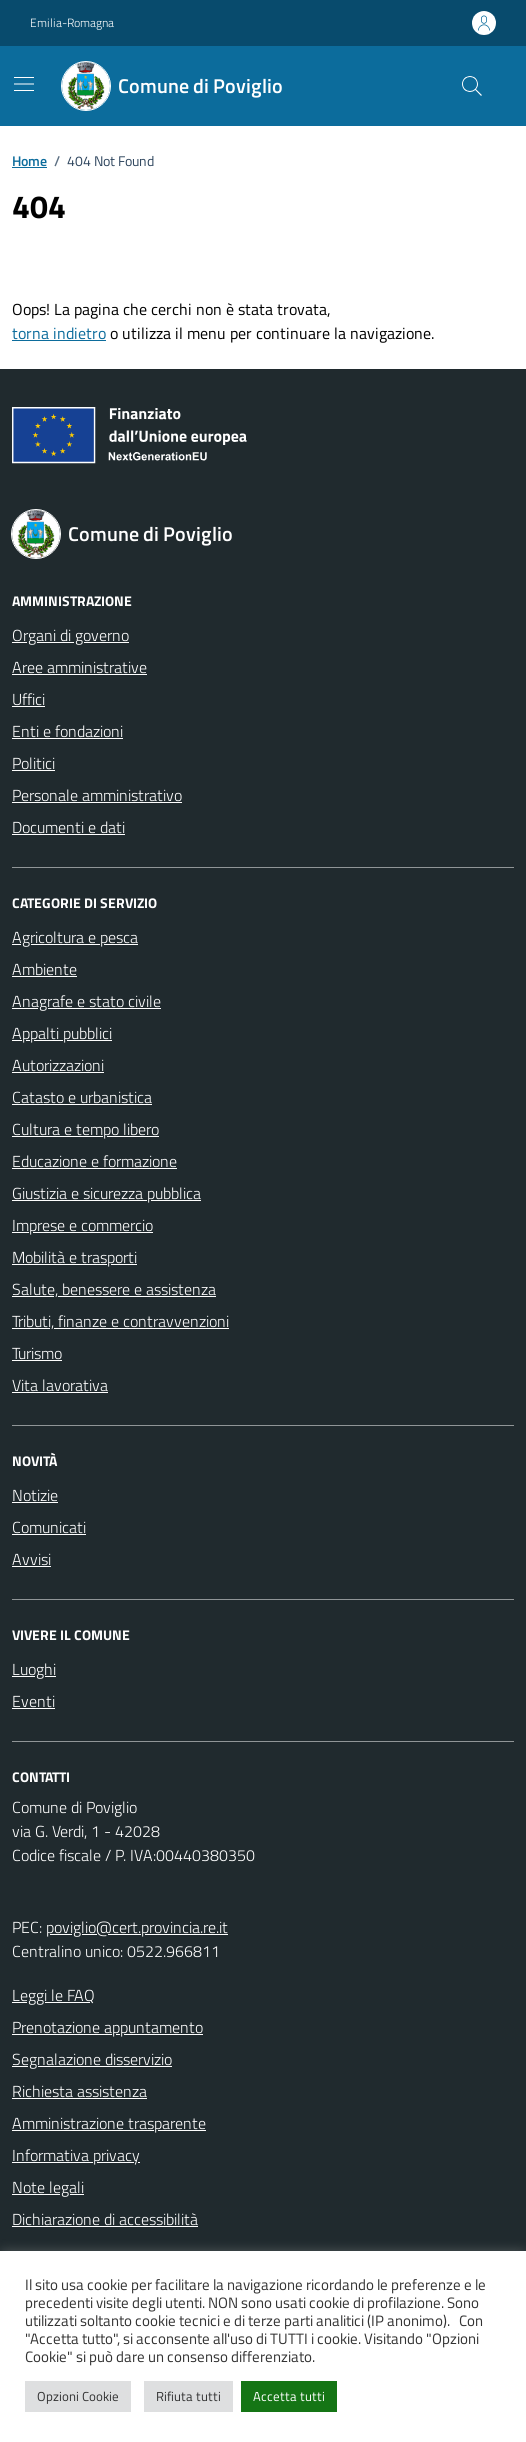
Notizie (35, 1495)
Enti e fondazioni (67, 731)
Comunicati (49, 1527)
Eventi (33, 1701)
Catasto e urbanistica (82, 1097)
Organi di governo (70, 635)
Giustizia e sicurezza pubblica (106, 1193)
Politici (33, 763)
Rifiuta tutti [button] (188, 2396)
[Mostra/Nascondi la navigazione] (24, 84)
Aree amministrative (79, 667)
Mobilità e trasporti (74, 1257)
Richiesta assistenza (79, 2091)
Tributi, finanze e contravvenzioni (120, 1321)
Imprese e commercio (82, 1225)
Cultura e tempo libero (85, 1129)
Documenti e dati (68, 827)
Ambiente (44, 969)
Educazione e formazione (94, 1161)
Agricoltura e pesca (75, 937)
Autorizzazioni (58, 1065)
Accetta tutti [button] (289, 2396)
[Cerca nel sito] (472, 86)
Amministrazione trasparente (109, 2123)
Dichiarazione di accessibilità (105, 2219)
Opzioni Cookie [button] (78, 2396)
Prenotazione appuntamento (107, 2027)
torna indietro (59, 333)
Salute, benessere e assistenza (114, 1289)
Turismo (37, 1353)
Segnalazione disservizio (92, 2059)
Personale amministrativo (97, 795)
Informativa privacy (76, 2155)
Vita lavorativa (60, 1385)
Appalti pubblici (62, 1033)
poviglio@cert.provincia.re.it (137, 1927)
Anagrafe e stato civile (86, 1001)
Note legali (48, 2187)
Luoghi (34, 1669)
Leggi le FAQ (53, 1995)
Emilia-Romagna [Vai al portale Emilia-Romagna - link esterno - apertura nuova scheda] (72, 23)
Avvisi (31, 1559)
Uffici (28, 699)
